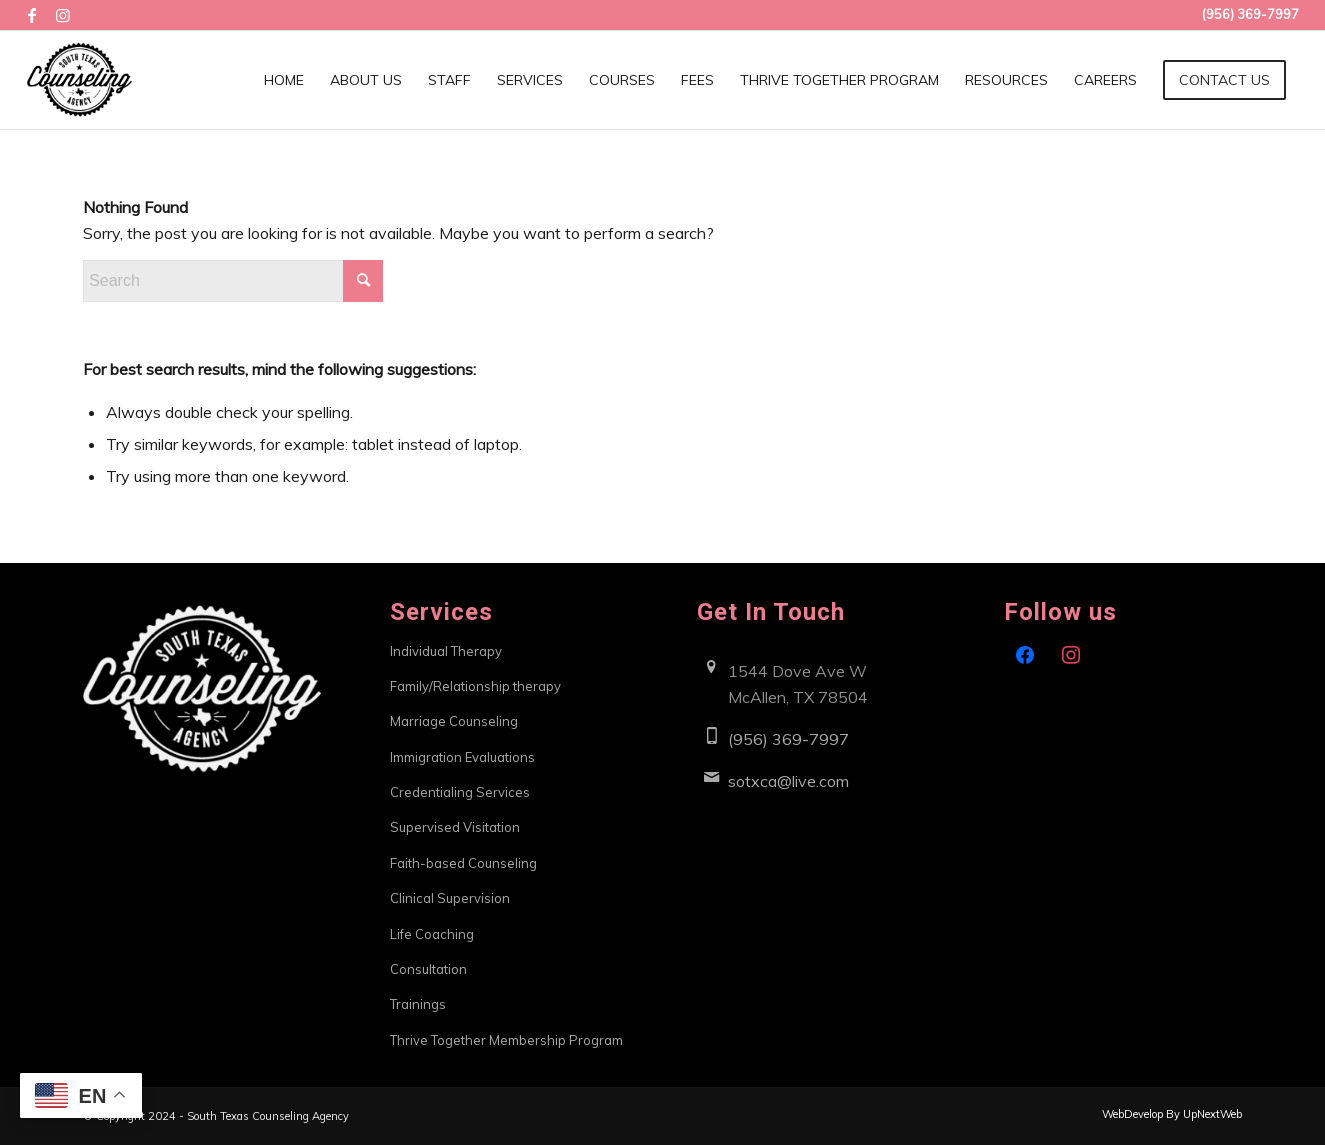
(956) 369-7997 (788, 739)
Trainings (418, 1004)
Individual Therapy (446, 651)
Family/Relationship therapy (475, 686)
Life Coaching (432, 934)
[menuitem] (284, 80)
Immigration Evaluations (462, 757)
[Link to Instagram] (63, 15)
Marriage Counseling (454, 721)
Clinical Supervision (450, 898)
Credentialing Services (460, 792)
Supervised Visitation (455, 827)
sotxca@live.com (788, 781)
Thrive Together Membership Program (506, 1040)
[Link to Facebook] (32, 15)
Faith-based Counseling (463, 863)
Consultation (428, 969)
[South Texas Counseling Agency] (79, 80)
